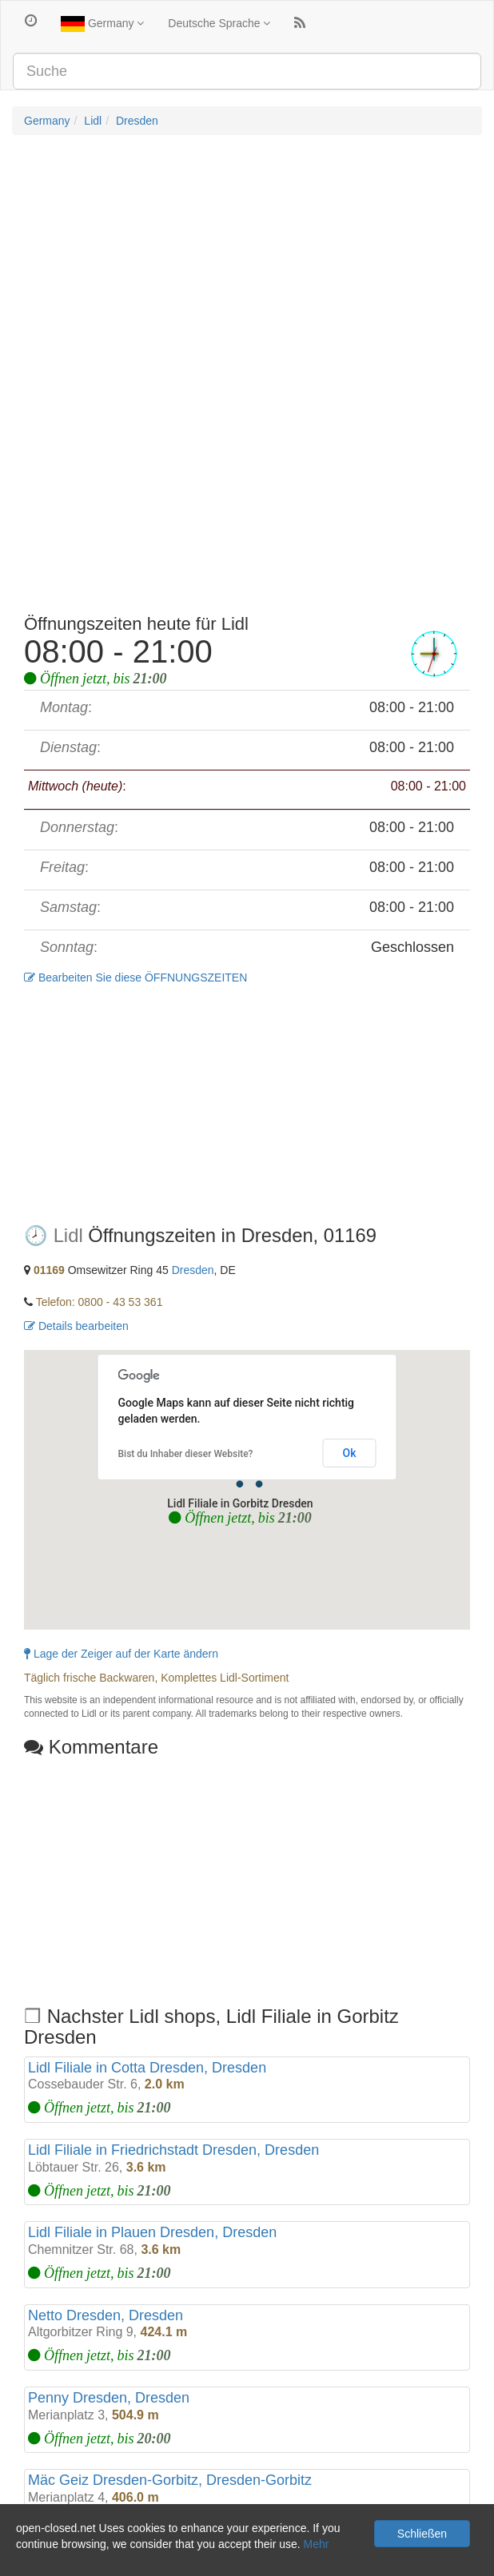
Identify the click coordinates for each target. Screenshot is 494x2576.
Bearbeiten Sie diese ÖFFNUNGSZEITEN (135, 977)
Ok (350, 1453)
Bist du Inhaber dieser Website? (185, 1453)
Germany (102, 24)
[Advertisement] (247, 263)
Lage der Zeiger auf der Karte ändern (121, 1653)
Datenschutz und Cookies (76, 2560)
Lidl (93, 120)
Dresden (137, 120)
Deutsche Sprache (219, 23)
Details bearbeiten (76, 1326)
